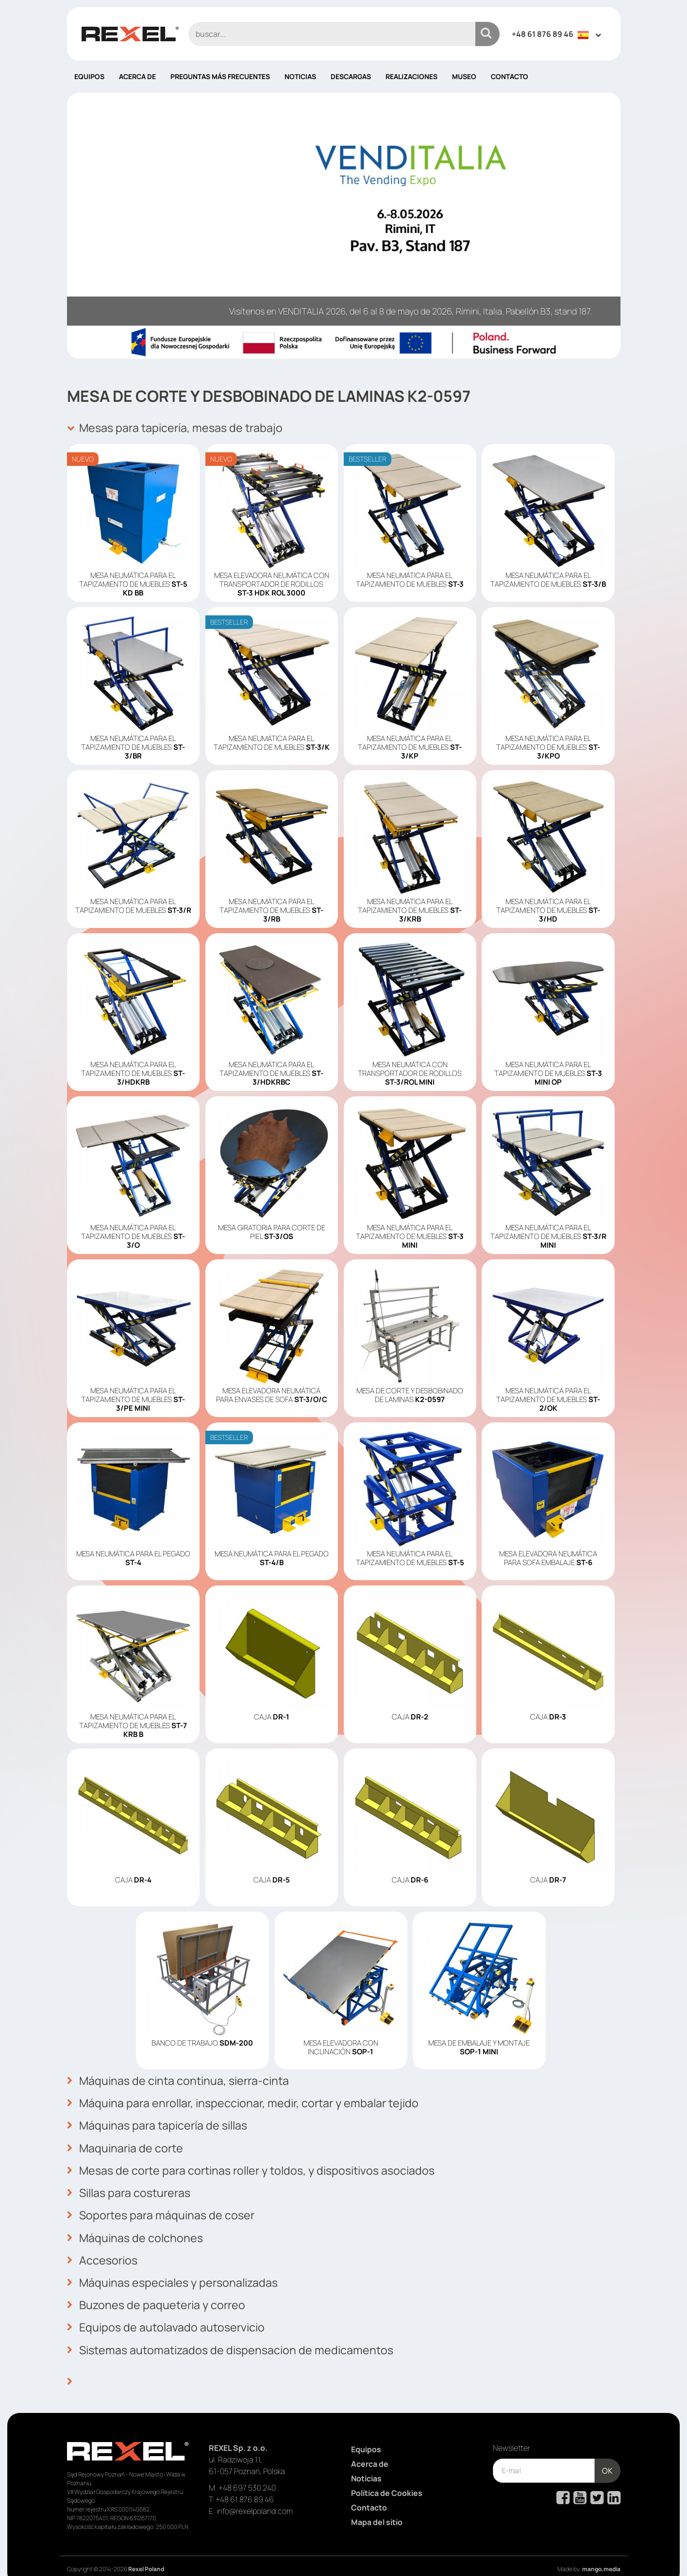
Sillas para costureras (131, 2186)
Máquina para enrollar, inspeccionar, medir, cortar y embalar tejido (248, 2101)
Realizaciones (411, 76)
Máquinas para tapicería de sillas (160, 2122)
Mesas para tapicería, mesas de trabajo (177, 427)
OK (607, 2454)
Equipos (89, 76)
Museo (464, 76)
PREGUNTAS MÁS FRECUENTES (220, 76)
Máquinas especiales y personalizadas (176, 2272)
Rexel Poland (146, 2553)
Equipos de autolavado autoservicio (168, 2314)
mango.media (601, 2553)
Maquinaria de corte (126, 2143)
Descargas (351, 76)
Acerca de (137, 76)
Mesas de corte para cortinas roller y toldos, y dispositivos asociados (258, 2165)
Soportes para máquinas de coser (163, 2207)
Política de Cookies (386, 2477)
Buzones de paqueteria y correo (158, 2293)
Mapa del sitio (376, 2506)
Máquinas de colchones (136, 2229)
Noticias (300, 76)
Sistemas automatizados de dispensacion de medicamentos (234, 2336)
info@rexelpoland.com (255, 2495)
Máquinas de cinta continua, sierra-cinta (181, 2079)
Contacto (509, 76)
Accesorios (103, 2250)
